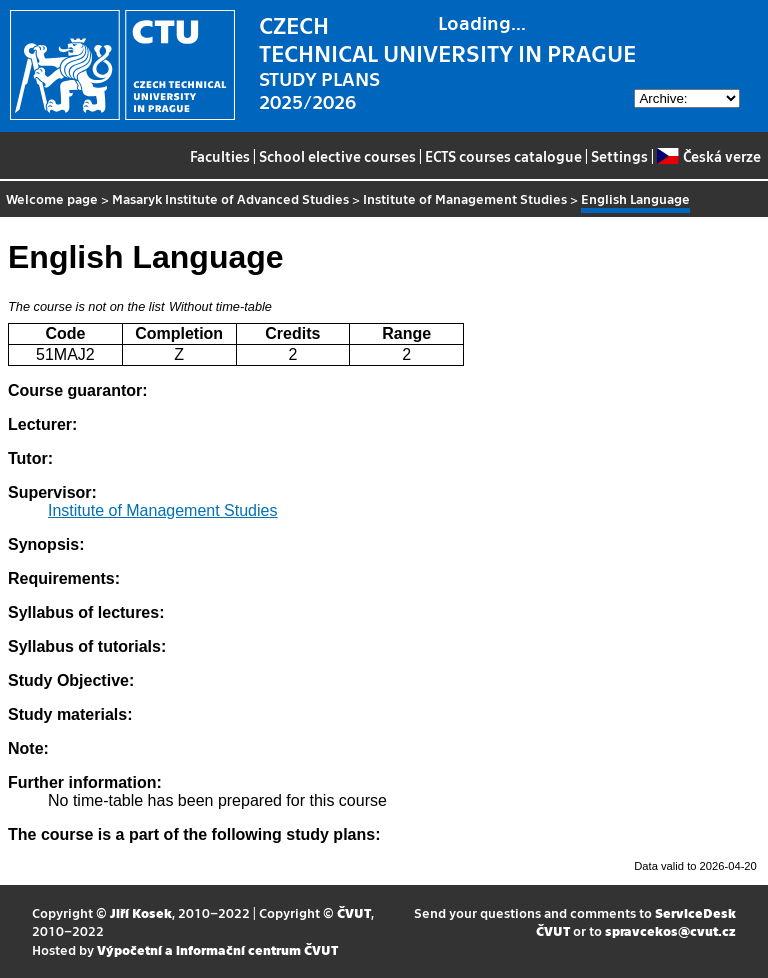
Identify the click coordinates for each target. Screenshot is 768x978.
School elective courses (337, 156)
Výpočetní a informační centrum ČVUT (217, 949)
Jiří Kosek (141, 912)
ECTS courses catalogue (503, 156)
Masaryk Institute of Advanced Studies (230, 198)
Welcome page (52, 198)
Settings (619, 156)
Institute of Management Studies (465, 198)
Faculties (220, 156)
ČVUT (354, 912)
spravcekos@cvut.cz (670, 930)
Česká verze (708, 156)
